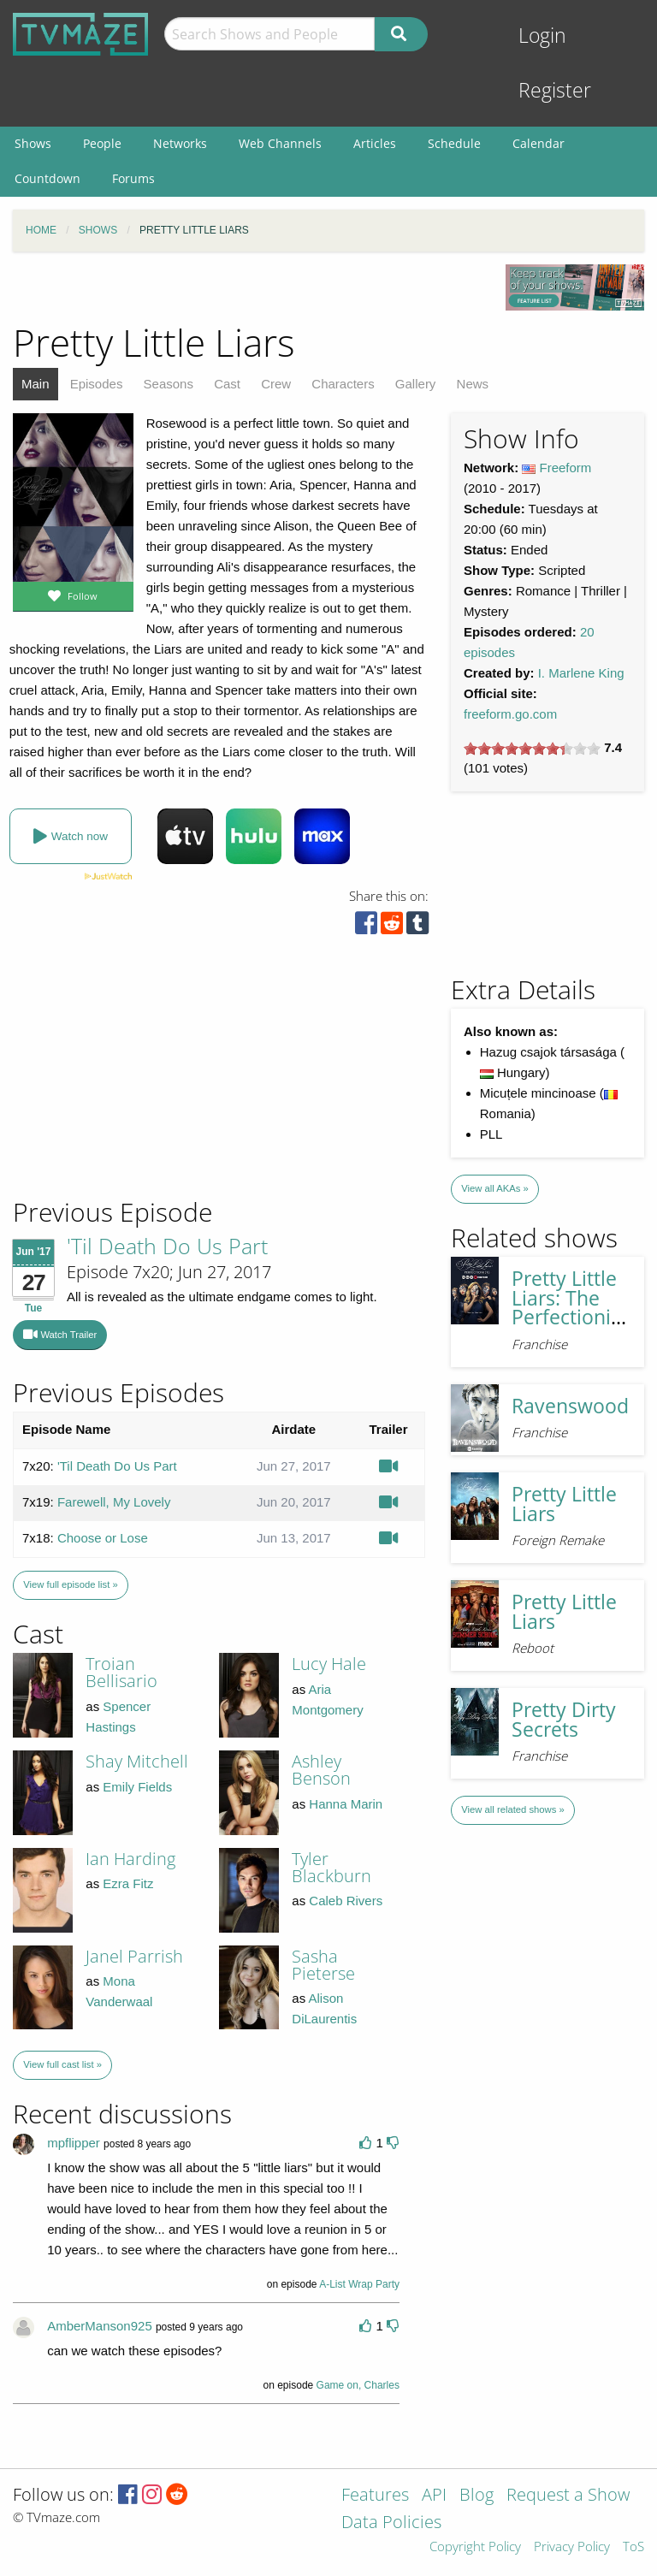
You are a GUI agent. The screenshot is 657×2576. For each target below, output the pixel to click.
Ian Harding (130, 1858)
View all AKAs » (495, 1188)
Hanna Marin (345, 1804)
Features (375, 2496)
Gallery (415, 383)
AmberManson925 (99, 2325)
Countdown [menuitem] (47, 178)
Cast (227, 383)
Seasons (168, 383)
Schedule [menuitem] (454, 143)
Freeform (566, 467)
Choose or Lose (102, 1538)
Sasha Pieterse (323, 1965)
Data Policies (391, 2523)
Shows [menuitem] (33, 143)
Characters (342, 383)
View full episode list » (70, 1584)
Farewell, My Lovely (114, 1502)
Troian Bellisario (121, 1672)
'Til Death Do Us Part (167, 1245)
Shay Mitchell (137, 1761)
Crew (276, 383)
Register (554, 90)
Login (542, 35)
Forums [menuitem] (133, 178)
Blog (476, 2496)
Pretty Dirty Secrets (564, 1720)
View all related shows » (512, 1809)
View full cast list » (62, 2064)
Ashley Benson (321, 1770)
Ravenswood (570, 1406)
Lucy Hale (329, 1663)
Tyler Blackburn (331, 1867)
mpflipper (73, 2142)
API (434, 2496)
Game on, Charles (358, 2385)
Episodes (96, 383)
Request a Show (568, 2496)
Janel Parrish (134, 1956)
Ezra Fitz (128, 1883)
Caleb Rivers (345, 1900)
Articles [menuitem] (374, 143)
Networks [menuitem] (180, 143)
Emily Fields (137, 1787)
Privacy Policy (572, 2547)
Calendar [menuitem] (538, 143)
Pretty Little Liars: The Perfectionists (574, 1297)
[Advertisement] (137, 1080)
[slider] (532, 748)
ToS (633, 2547)
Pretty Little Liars (564, 1504)
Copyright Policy (475, 2547)
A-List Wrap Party (359, 2284)
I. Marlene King (581, 673)
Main (35, 383)
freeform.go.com (510, 714)
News (473, 383)
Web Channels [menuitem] (280, 143)
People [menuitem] (102, 143)
